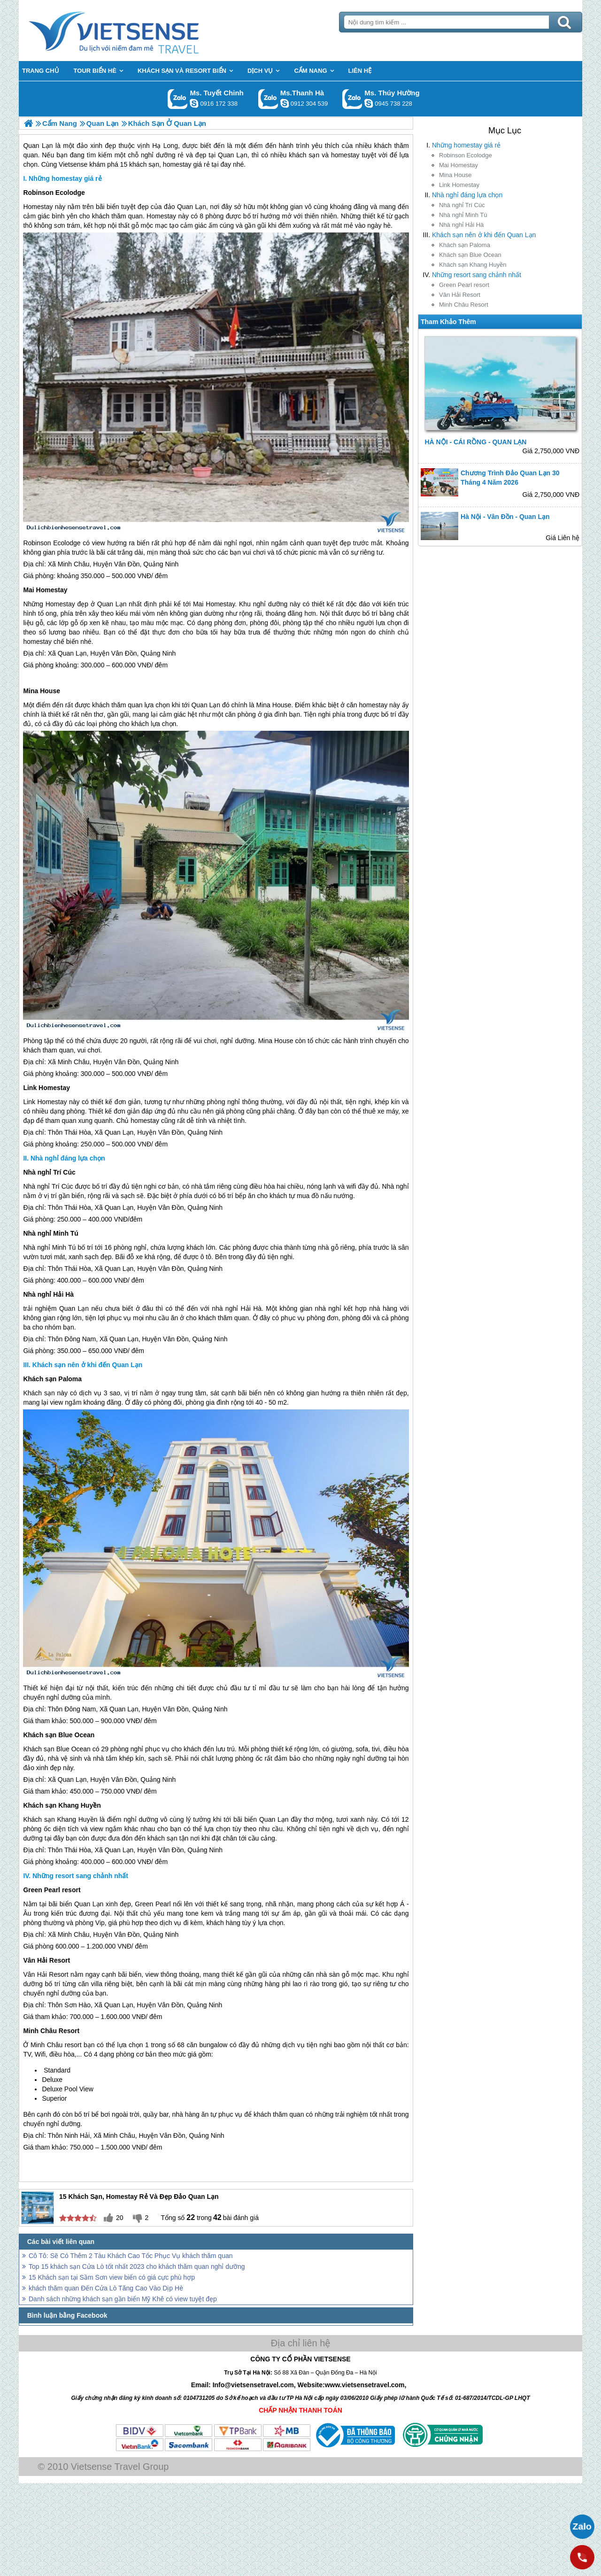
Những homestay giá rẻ (466, 145)
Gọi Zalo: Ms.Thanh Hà (268, 98)
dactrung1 (368, 103)
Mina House (455, 174)
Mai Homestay (458, 165)
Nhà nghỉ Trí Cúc (462, 205)
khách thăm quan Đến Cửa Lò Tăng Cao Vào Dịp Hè (106, 2288)
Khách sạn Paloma (464, 244)
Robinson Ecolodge (465, 155)
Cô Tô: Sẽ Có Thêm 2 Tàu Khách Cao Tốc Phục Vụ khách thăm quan (131, 2255)
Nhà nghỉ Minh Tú (463, 214)
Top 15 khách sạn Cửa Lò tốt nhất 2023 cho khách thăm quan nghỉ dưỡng (137, 2266)
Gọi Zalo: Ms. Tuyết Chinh (177, 98)
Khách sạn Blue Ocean (470, 254)
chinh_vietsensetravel (194, 103)
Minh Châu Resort (463, 304)
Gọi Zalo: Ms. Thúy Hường (352, 98)
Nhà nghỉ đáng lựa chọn (467, 195)
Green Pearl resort (464, 284)
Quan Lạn (191, 206)
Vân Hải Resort (459, 294)
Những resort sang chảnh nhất (476, 274)
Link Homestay (459, 184)
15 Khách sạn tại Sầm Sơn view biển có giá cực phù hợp (112, 2277)
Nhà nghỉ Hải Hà (461, 224)
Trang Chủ (137, 30)
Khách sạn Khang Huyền (472, 264)
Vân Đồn (127, 564)
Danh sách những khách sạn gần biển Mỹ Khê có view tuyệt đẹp (123, 2299)
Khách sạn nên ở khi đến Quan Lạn (484, 235)
